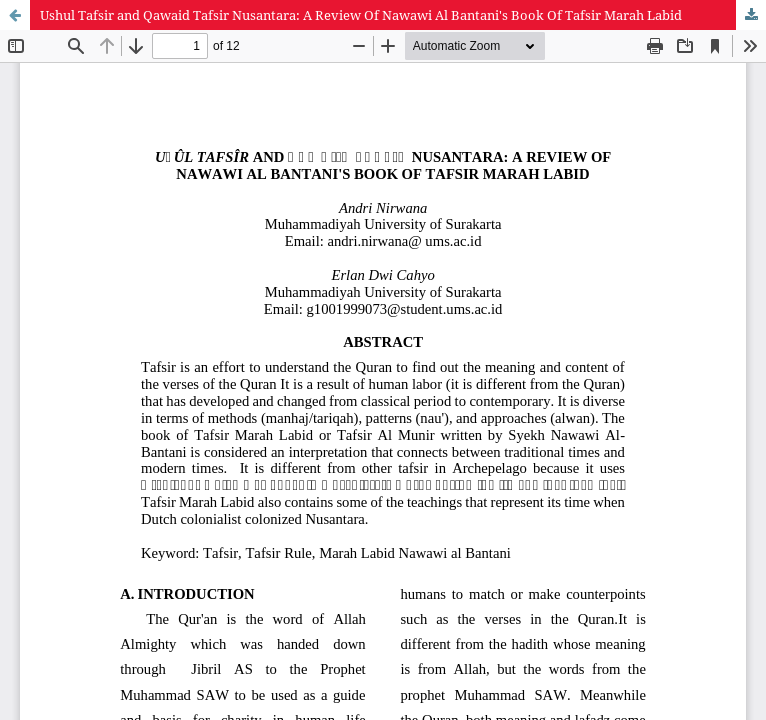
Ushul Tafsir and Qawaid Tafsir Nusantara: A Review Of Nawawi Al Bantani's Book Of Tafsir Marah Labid (361, 15)
